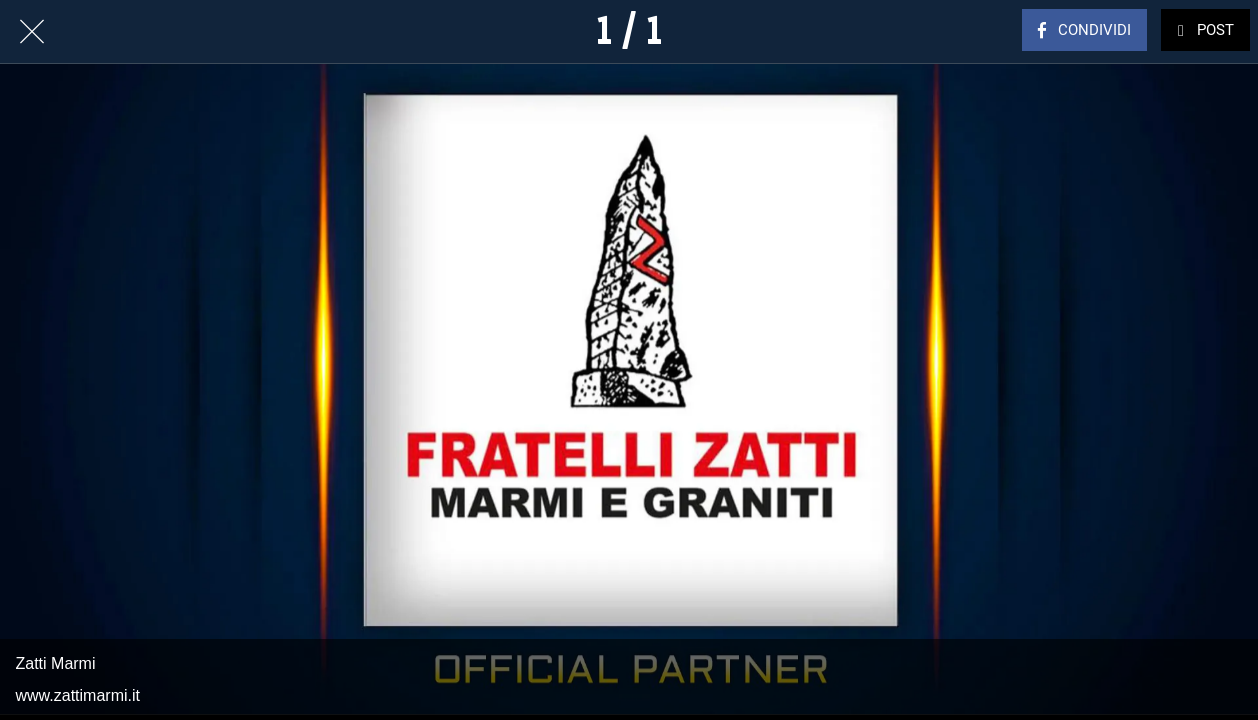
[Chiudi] (32, 32)
